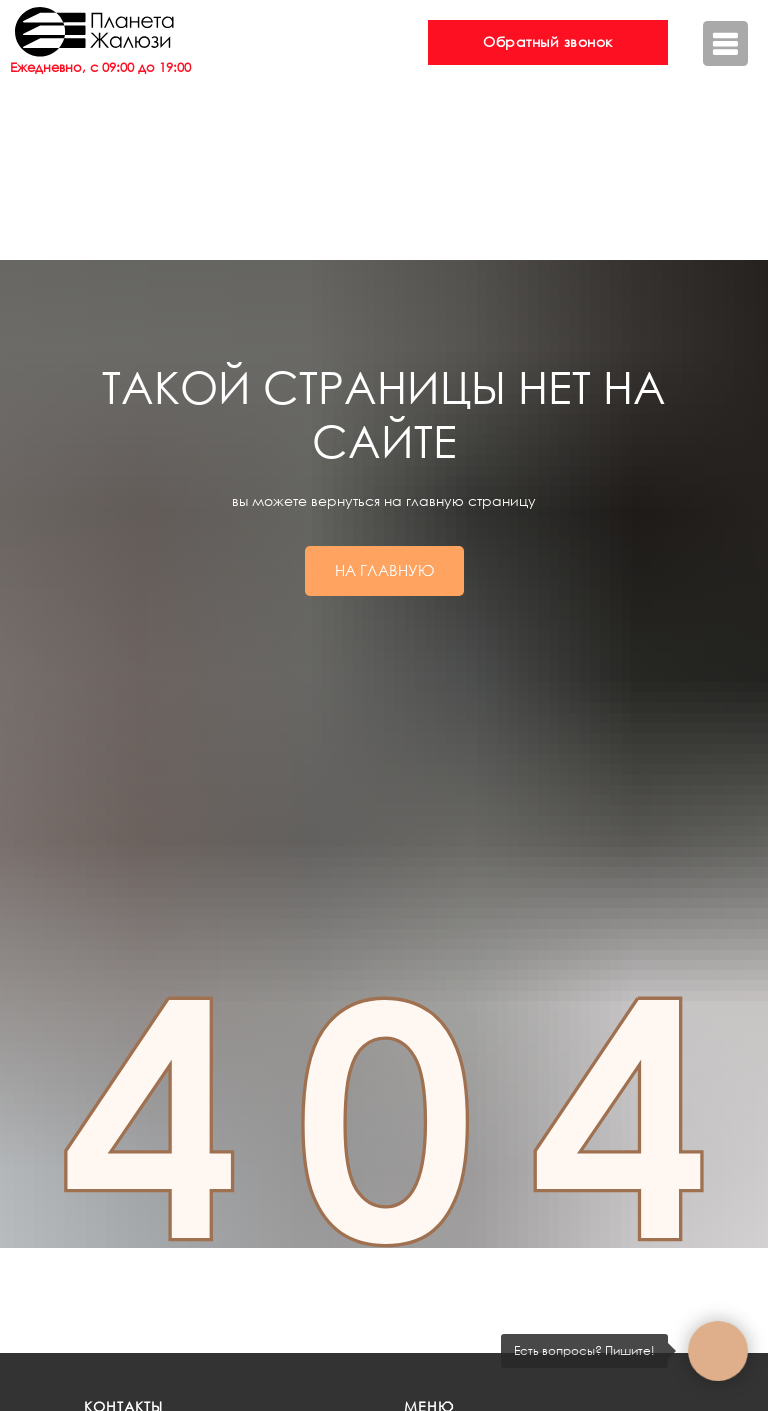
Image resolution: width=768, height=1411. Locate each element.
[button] (548, 42)
